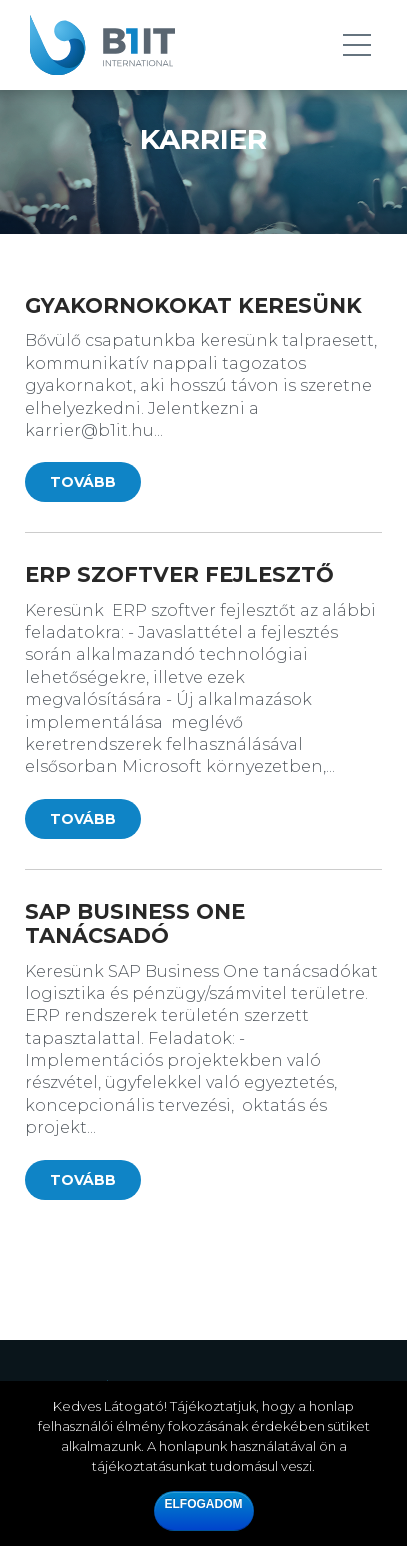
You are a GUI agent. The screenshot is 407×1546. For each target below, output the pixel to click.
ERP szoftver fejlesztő (179, 574)
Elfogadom (204, 1504)
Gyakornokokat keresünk (193, 305)
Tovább (83, 482)
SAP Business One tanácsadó (135, 923)
